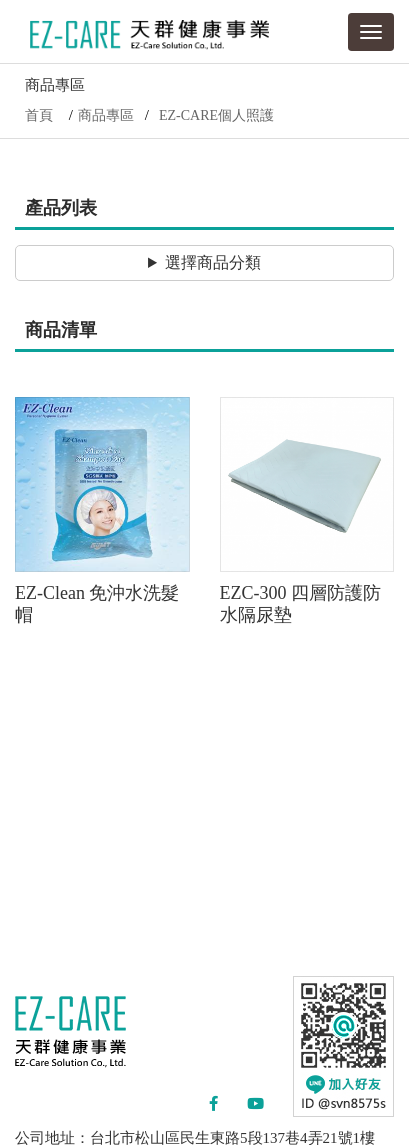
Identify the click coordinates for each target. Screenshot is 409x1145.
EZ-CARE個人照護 (216, 115)
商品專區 (106, 115)
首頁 (39, 115)
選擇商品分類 (213, 262)
